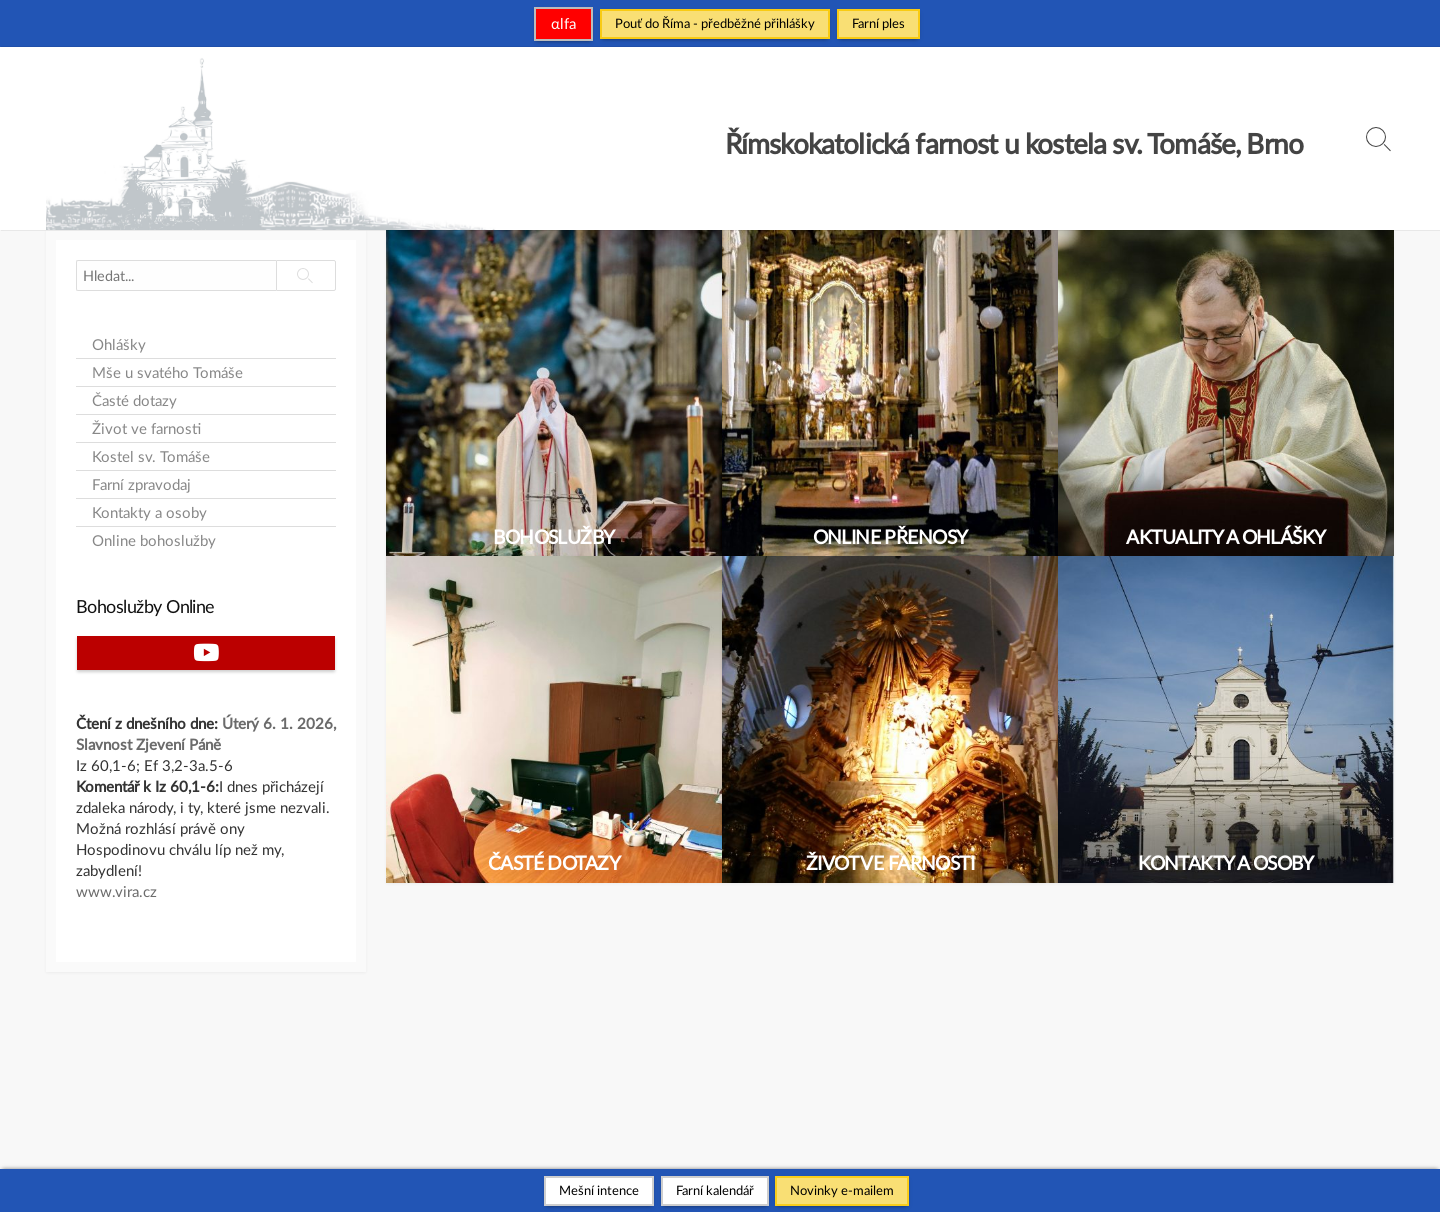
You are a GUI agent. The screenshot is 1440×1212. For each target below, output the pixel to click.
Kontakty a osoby (149, 512)
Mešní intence (599, 1190)
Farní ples (878, 23)
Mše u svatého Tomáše (167, 372)
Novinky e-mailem (842, 1190)
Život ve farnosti (146, 428)
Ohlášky (119, 344)
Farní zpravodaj (141, 484)
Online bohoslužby (154, 540)
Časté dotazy (134, 400)
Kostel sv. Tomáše (151, 456)
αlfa (563, 23)
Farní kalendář (715, 1190)
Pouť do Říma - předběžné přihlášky (715, 23)
